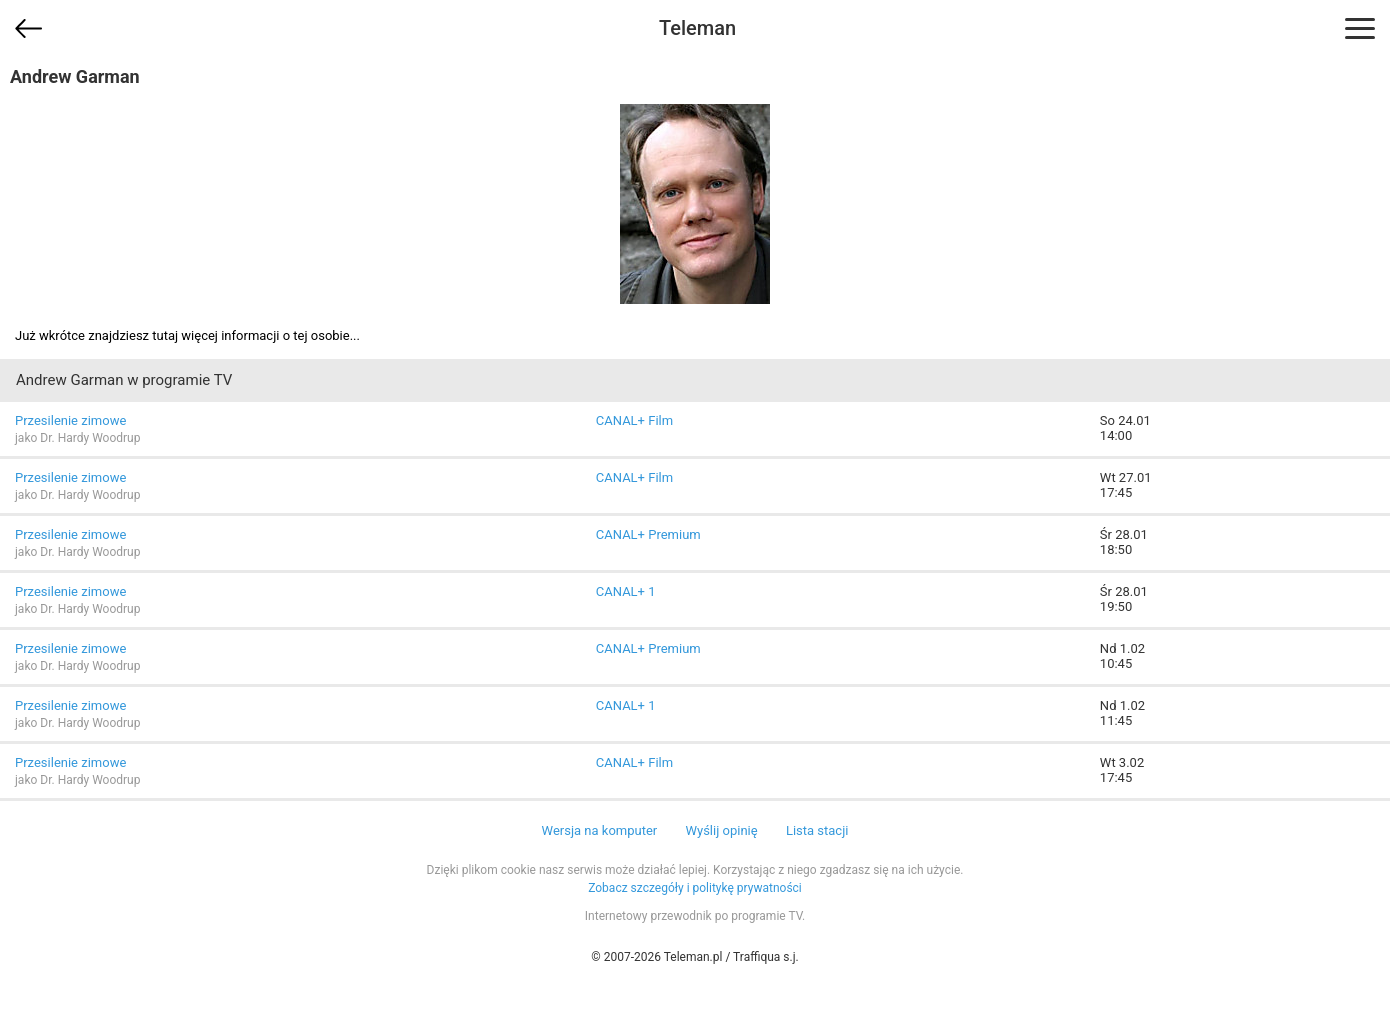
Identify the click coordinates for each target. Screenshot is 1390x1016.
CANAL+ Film (634, 420)
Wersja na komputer (600, 830)
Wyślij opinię (721, 830)
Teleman (697, 28)
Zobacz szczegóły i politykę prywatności (695, 888)
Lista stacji (817, 830)
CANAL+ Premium (648, 534)
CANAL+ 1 (626, 591)
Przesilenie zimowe (70, 420)
